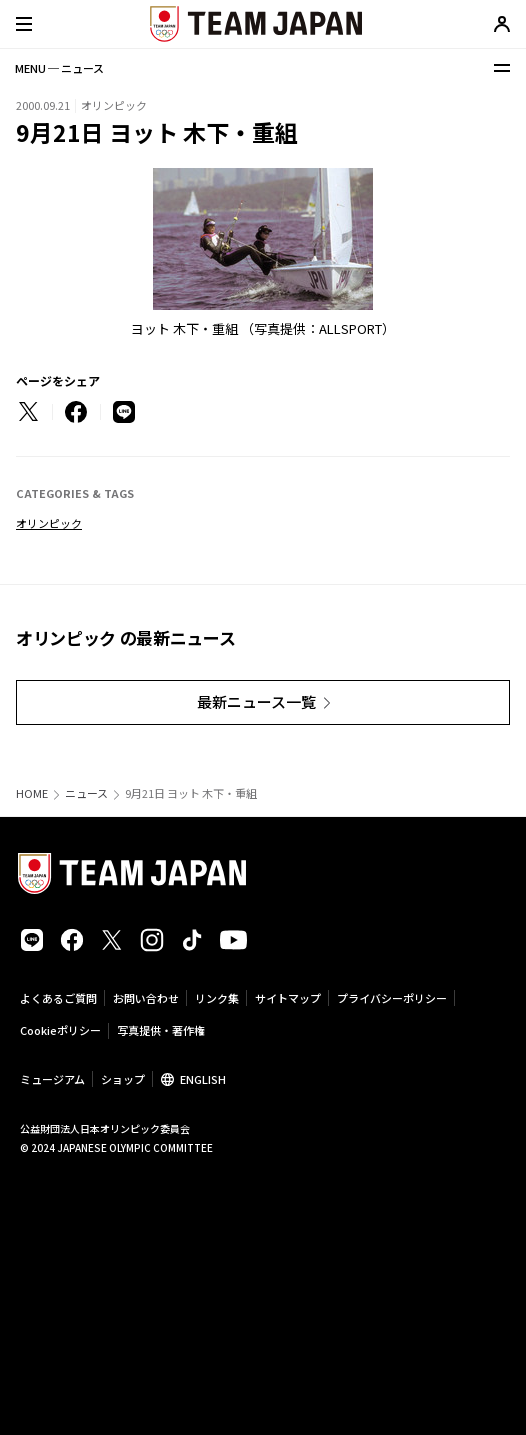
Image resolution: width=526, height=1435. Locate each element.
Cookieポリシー (60, 1030)
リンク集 (217, 998)
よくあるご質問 (58, 998)
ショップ (123, 1079)
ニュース (86, 793)
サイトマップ (288, 998)
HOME (32, 793)
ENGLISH (203, 1079)
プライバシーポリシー (392, 998)
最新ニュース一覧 (256, 701)
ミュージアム (52, 1079)
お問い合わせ (146, 998)
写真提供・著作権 (161, 1030)
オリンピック (49, 523)
